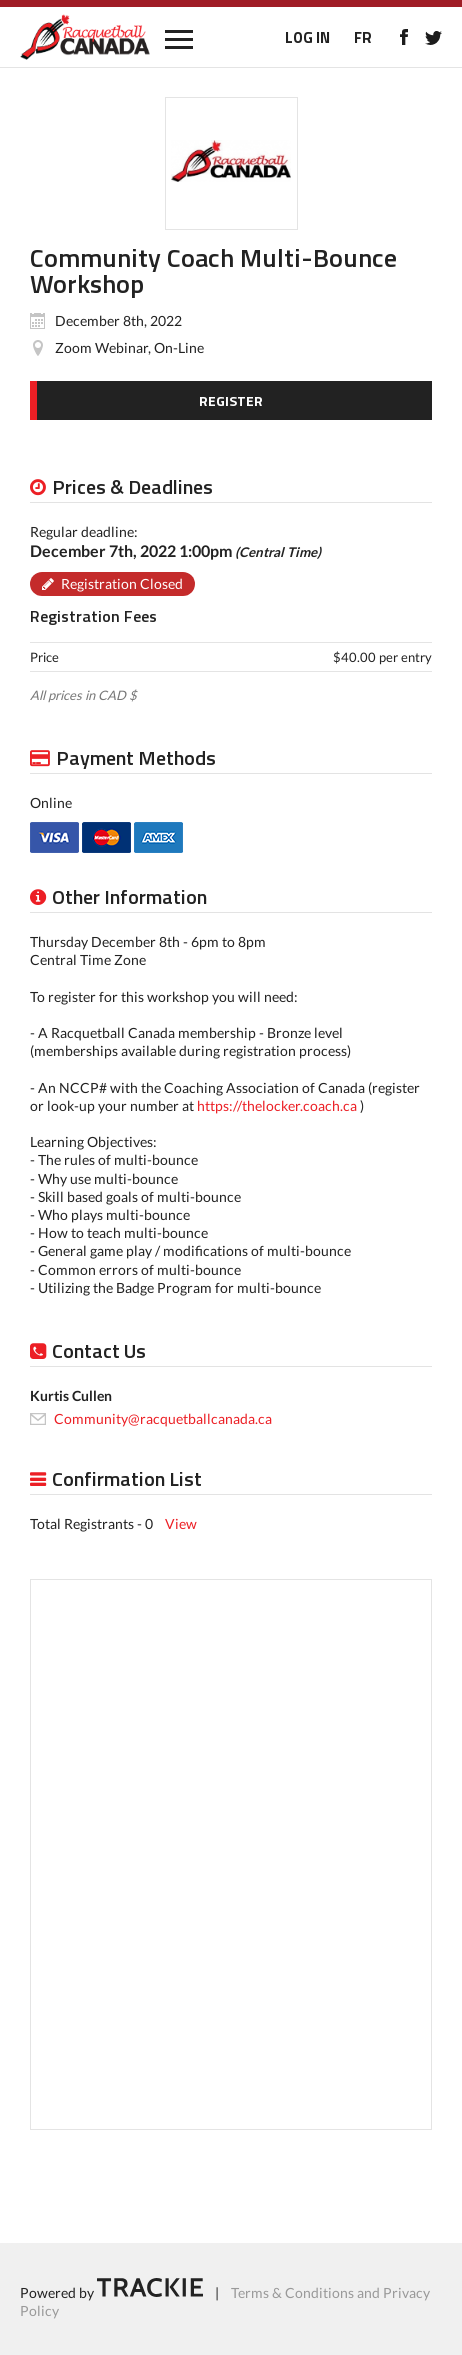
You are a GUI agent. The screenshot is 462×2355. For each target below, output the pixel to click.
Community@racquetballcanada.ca (163, 1418)
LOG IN (307, 37)
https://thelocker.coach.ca (277, 1105)
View (181, 1523)
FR (363, 37)
